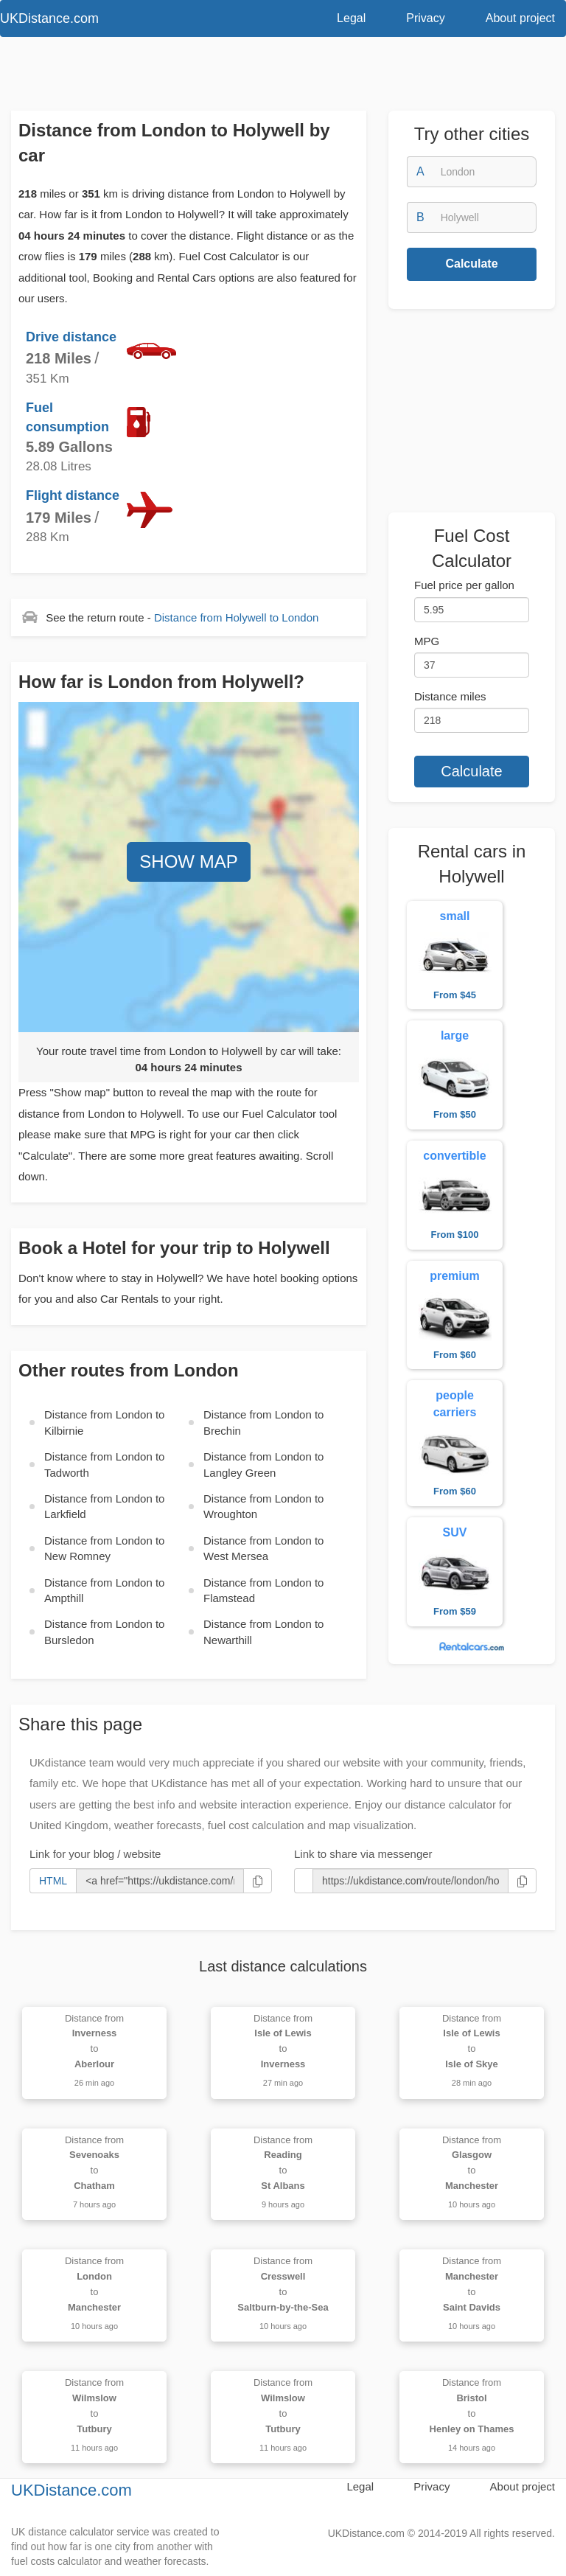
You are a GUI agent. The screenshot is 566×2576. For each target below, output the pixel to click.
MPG (426, 641)
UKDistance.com (71, 2490)
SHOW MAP (188, 861)
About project (520, 18)
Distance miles (450, 696)
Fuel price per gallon (464, 585)
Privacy (425, 18)
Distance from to (236, 617)
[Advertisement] (283, 77)
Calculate (471, 263)
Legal (351, 18)
